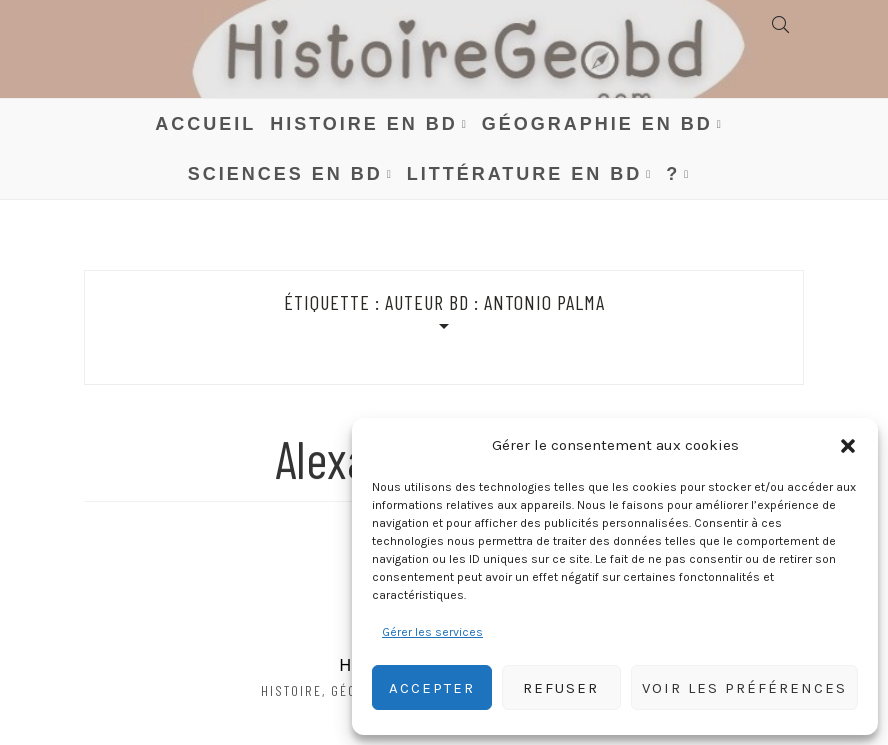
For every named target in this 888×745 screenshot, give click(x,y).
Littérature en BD (525, 174)
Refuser (561, 688)
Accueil (205, 124)
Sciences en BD (285, 174)
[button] (848, 446)
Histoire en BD (364, 124)
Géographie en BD (597, 124)
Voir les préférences (744, 688)
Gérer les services (432, 632)
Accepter (432, 688)
